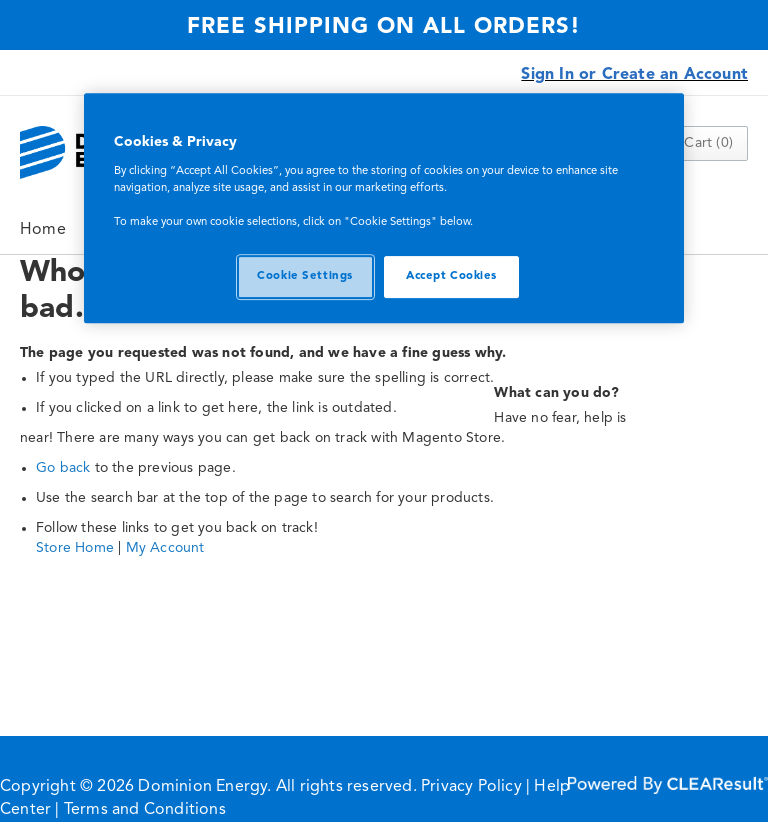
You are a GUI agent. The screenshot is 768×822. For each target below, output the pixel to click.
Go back (63, 468)
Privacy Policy (471, 787)
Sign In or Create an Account (634, 75)
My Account (165, 548)
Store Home (75, 548)
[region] (384, 208)
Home (43, 230)
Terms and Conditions (145, 810)
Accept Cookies (451, 276)
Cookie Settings (305, 276)
